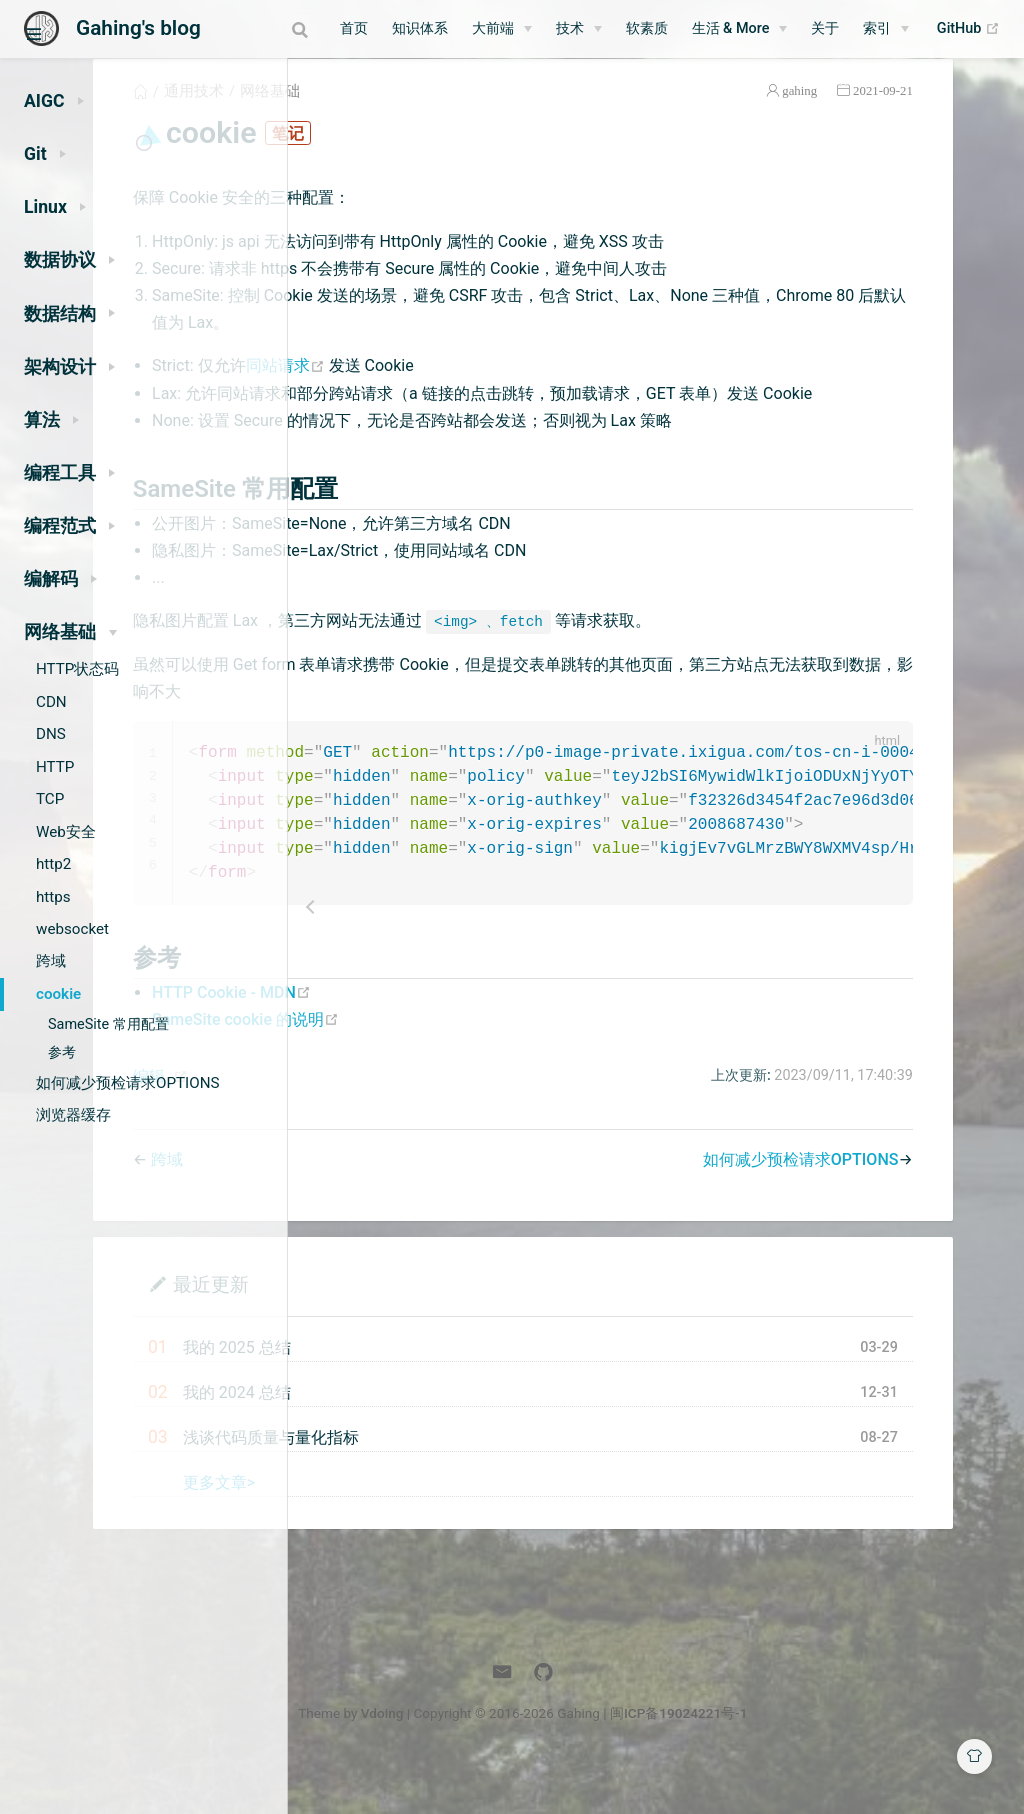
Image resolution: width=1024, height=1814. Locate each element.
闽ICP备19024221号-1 (812, 1762)
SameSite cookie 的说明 (453, 1068)
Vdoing (515, 1762)
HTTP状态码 (77, 669)
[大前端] (511, 29)
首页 (363, 28)
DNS (51, 734)
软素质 (656, 28)
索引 (887, 28)
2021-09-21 (941, 113)
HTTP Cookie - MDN (439, 1041)
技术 (579, 28)
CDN (51, 702)
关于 (835, 28)
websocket (72, 929)
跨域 (51, 961)
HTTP (55, 767)
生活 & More (740, 28)
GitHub (977, 29)
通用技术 (402, 114)
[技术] (588, 29)
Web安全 (66, 832)
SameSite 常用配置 (108, 1024)
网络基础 (478, 114)
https (53, 897)
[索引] (896, 29)
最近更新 (419, 1333)
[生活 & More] (749, 29)
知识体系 (429, 28)
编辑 (357, 1125)
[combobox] (253, 29)
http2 (53, 864)
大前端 (502, 28)
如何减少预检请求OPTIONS (128, 1083)
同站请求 (494, 388)
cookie (58, 994)
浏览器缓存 (73, 1115)
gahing (858, 113)
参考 (62, 1052)
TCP (50, 799)
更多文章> (427, 1531)
